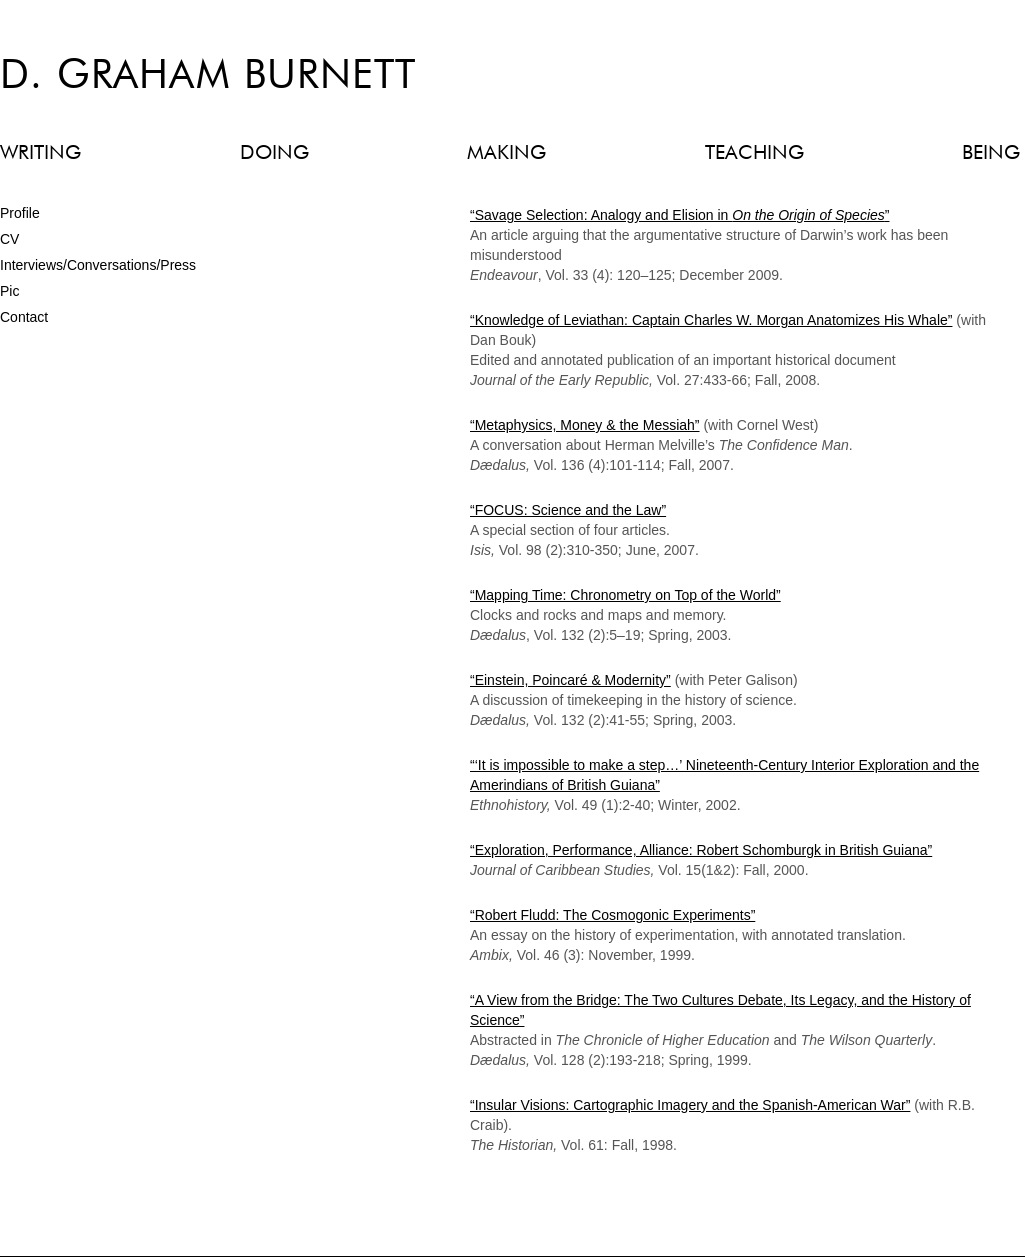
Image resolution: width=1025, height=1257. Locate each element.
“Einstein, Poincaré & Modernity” (570, 680)
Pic (9, 291)
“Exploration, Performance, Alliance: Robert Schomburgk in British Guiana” (701, 850)
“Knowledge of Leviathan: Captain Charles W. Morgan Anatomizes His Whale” (711, 320)
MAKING (506, 153)
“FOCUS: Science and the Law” (568, 510)
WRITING (40, 153)
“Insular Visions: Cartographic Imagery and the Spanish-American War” (690, 1105)
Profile (20, 213)
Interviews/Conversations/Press (98, 265)
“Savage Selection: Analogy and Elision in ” (679, 215)
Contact (24, 317)
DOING (274, 153)
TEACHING (754, 153)
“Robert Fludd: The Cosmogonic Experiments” (612, 915)
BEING (991, 153)
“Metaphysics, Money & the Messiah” (585, 425)
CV (9, 239)
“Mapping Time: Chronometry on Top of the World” (625, 595)
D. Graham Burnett (208, 77)
